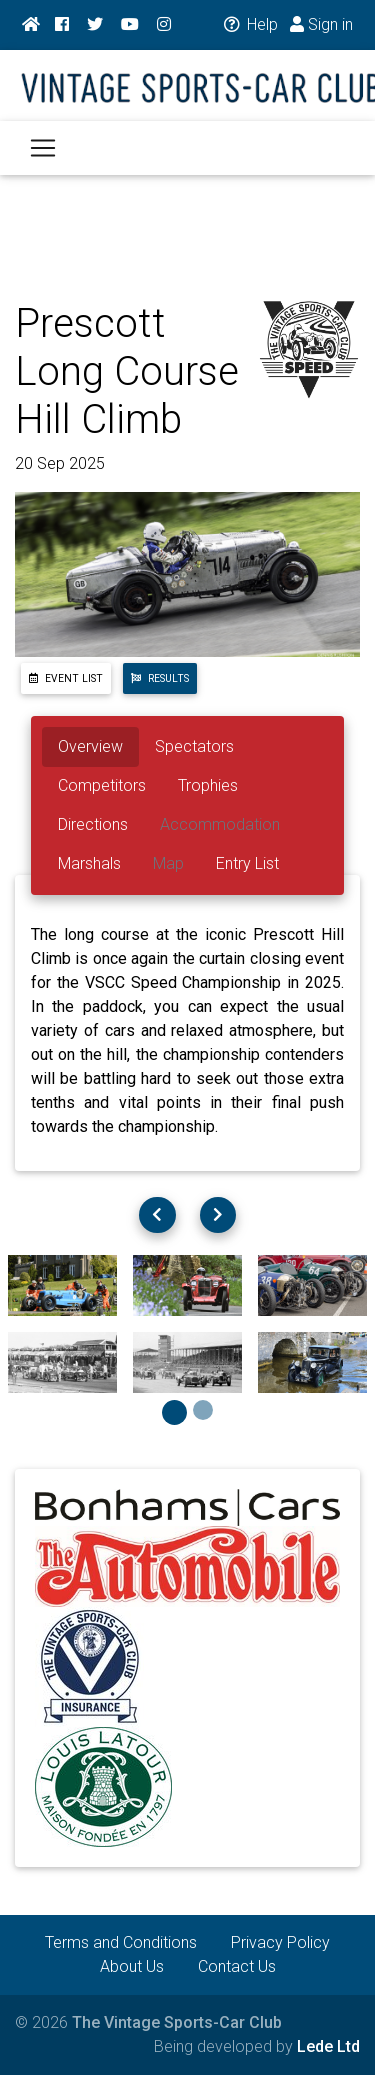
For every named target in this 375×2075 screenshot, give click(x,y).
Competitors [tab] (102, 785)
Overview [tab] (90, 746)
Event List (66, 678)
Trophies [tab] (208, 785)
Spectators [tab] (194, 746)
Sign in (321, 24)
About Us (132, 1966)
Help (249, 24)
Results (160, 678)
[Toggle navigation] (43, 148)
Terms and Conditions (121, 1942)
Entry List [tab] (247, 863)
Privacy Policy (280, 1942)
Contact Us (237, 1966)
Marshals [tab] (89, 863)
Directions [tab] (93, 824)
